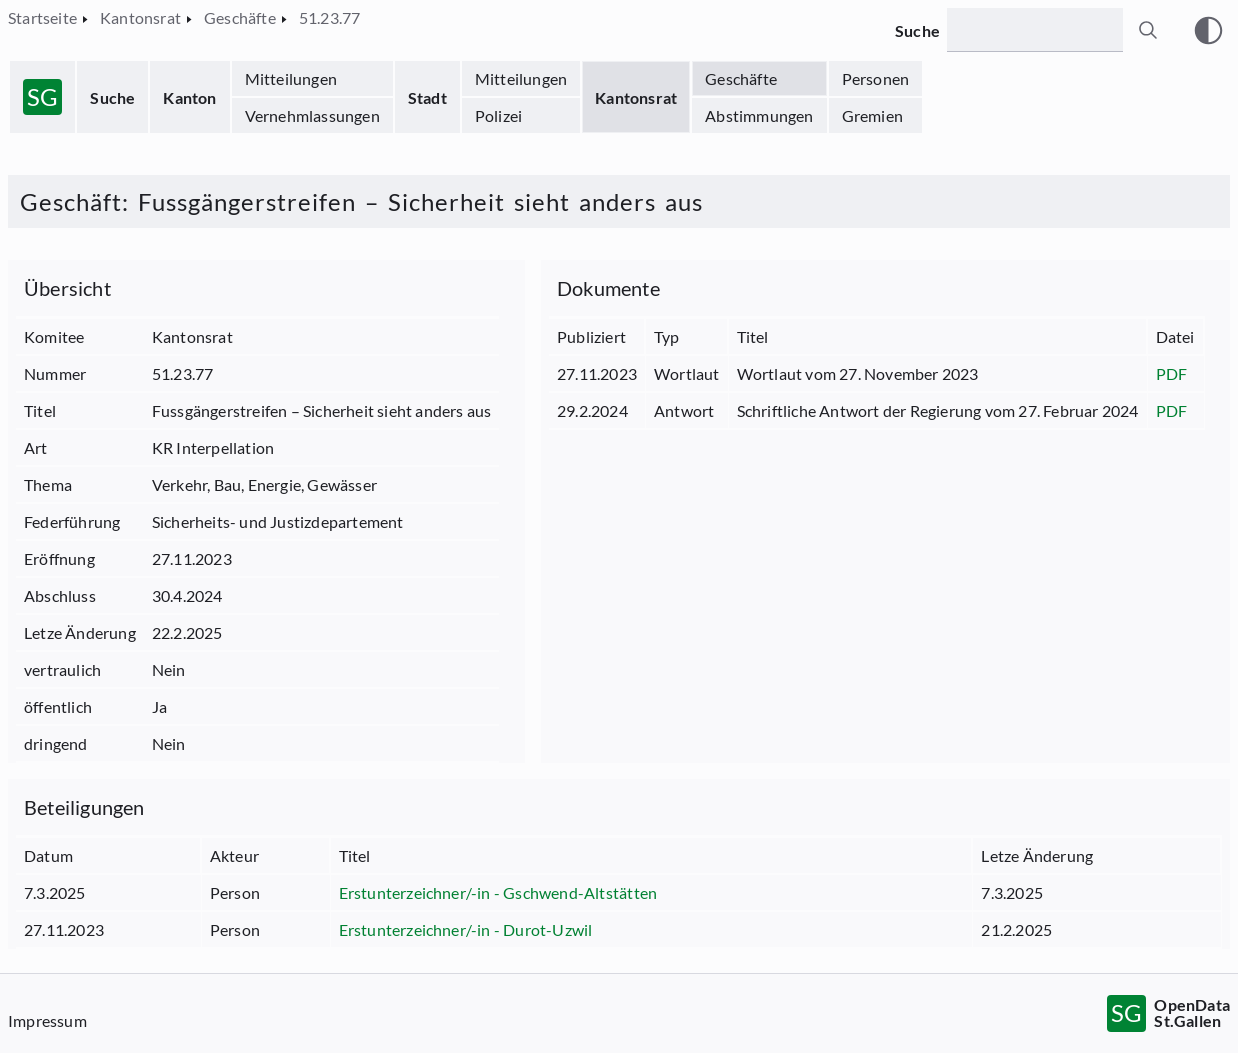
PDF (1172, 373)
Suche (112, 97)
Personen (876, 78)
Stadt (427, 97)
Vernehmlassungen (312, 115)
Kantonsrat (636, 97)
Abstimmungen (759, 115)
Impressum (47, 1020)
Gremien (872, 115)
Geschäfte (741, 78)
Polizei (498, 115)
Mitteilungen (291, 78)
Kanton (189, 97)
